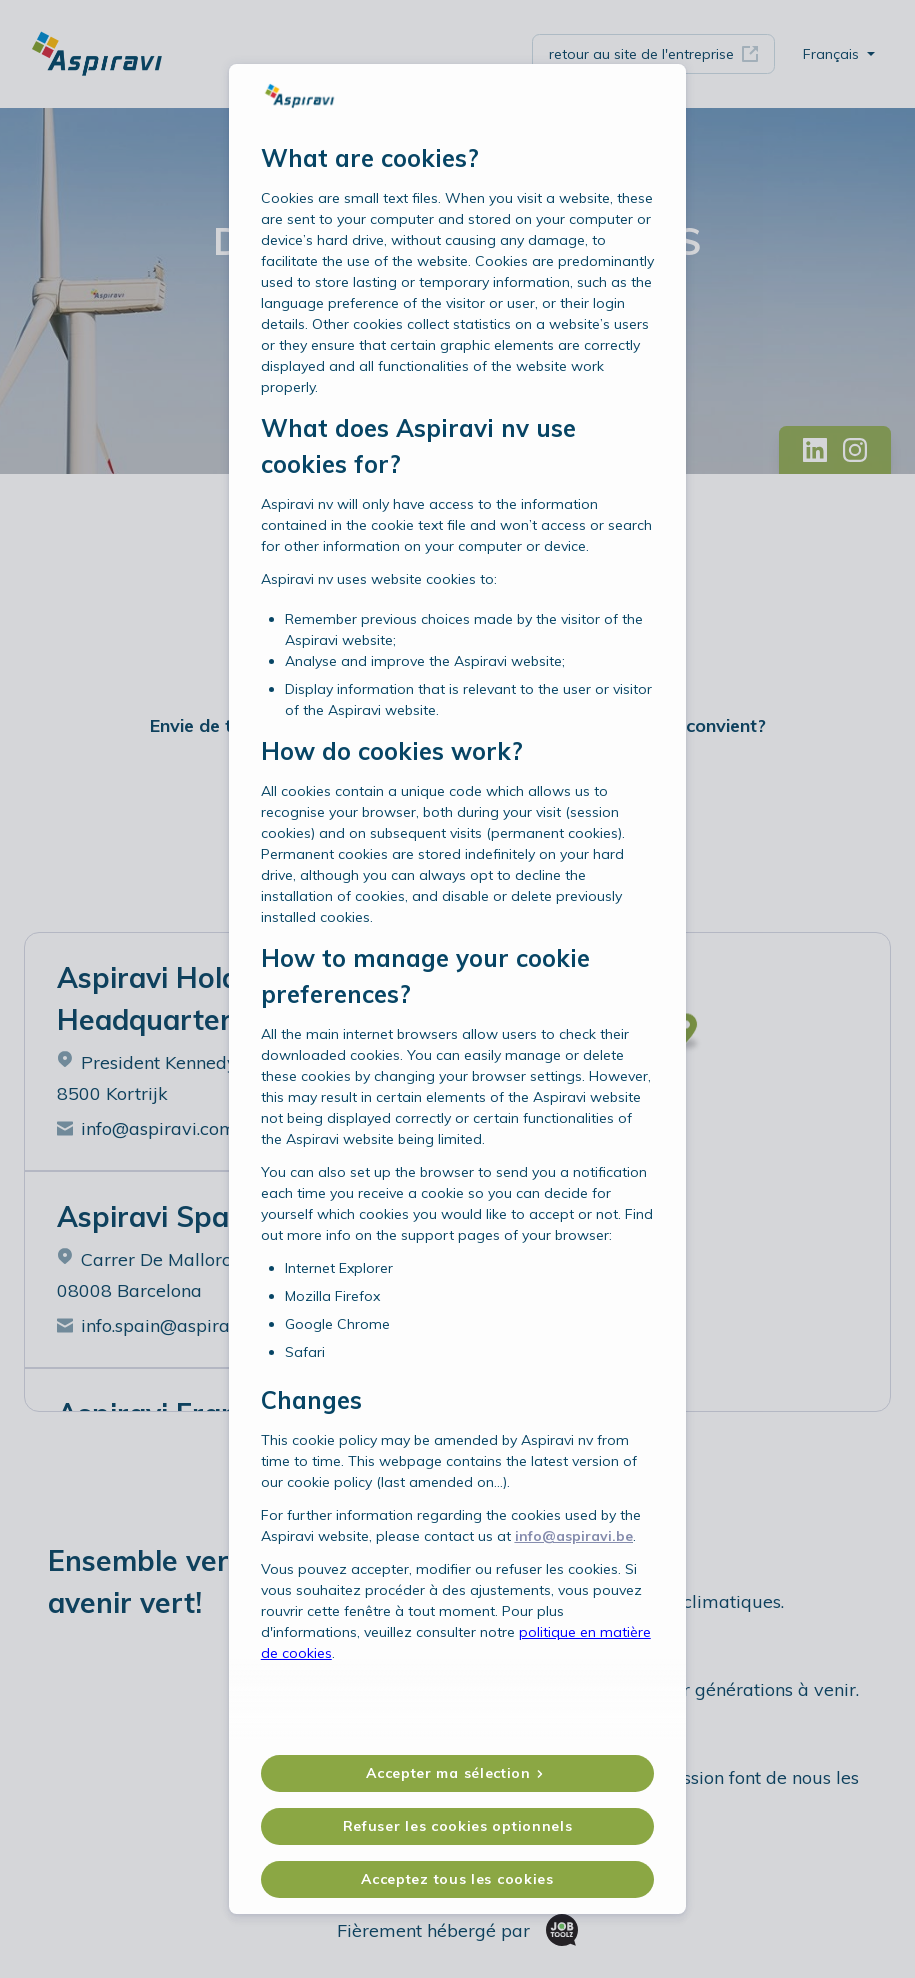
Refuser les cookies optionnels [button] (458, 1789)
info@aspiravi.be (574, 1574)
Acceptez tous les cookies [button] (457, 1842)
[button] (458, 1736)
